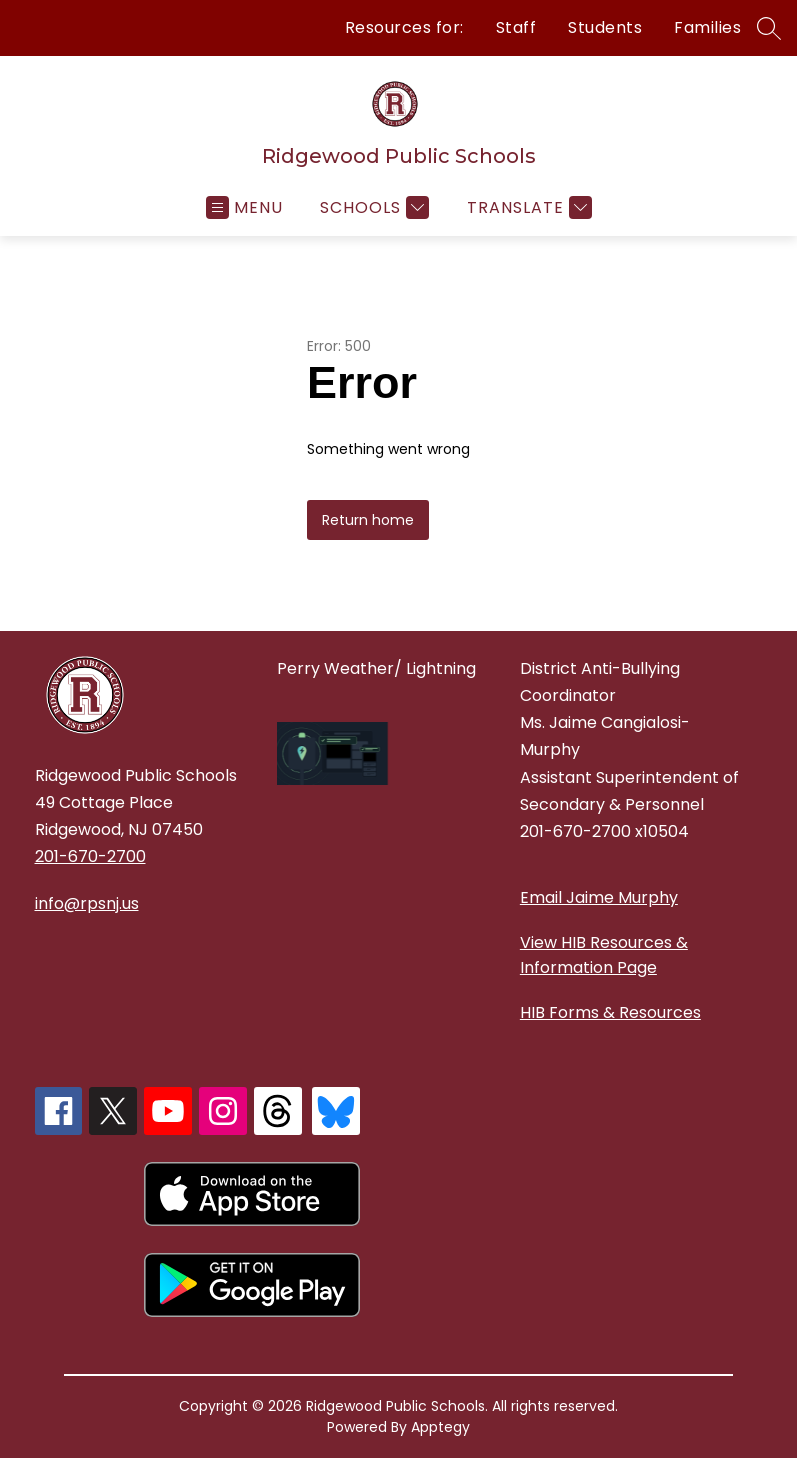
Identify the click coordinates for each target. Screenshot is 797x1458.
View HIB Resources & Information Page (604, 955)
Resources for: (404, 27)
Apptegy (440, 1427)
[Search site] (769, 28)
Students (605, 27)
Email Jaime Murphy (599, 897)
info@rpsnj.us (87, 903)
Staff (516, 27)
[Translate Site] (527, 207)
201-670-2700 (90, 856)
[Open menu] (244, 207)
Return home (368, 520)
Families (707, 27)
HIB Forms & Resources (610, 1012)
